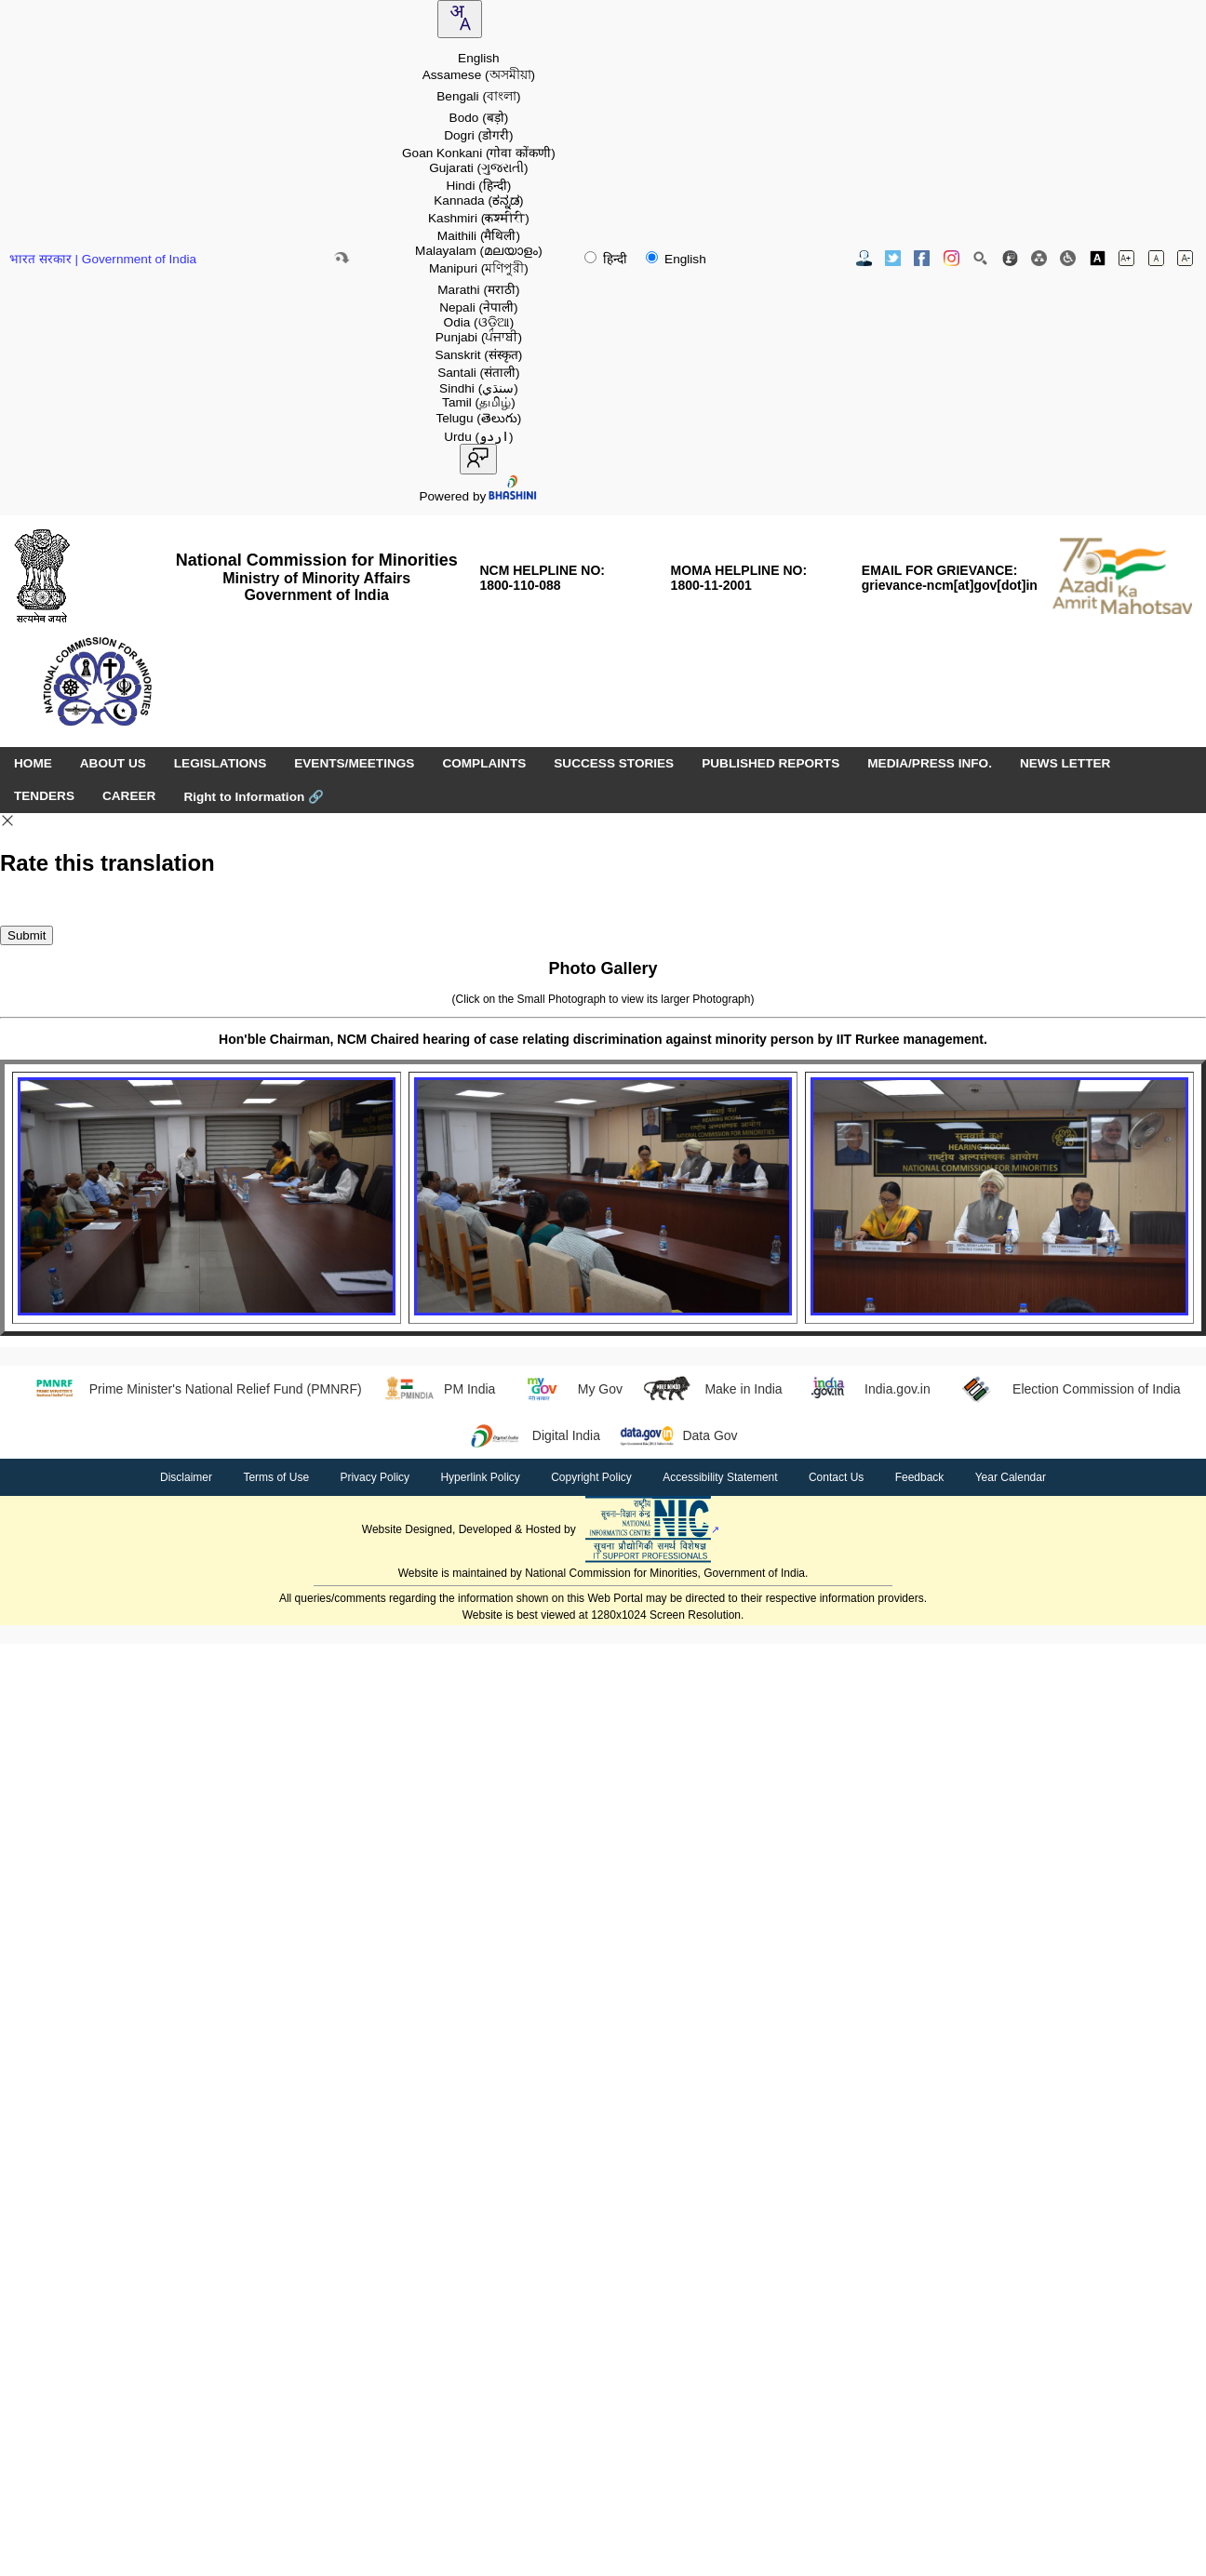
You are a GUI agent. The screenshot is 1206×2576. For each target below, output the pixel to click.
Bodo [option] (479, 118)
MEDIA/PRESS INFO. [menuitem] (929, 763)
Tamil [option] (479, 402)
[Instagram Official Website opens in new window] (951, 258)
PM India (438, 1389)
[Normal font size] (1156, 258)
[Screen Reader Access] (1067, 258)
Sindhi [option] (478, 388)
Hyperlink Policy (479, 1477)
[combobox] (459, 19)
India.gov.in (866, 1389)
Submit (26, 935)
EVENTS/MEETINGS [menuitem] (354, 763)
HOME (33, 763)
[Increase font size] (1126, 258)
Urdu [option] (478, 437)
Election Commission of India (1065, 1389)
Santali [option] (478, 373)
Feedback (920, 1477)
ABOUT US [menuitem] (113, 763)
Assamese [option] (478, 75)
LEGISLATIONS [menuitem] (220, 763)
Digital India (534, 1435)
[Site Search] (980, 258)
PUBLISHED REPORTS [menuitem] (770, 763)
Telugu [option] (478, 418)
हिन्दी (607, 259)
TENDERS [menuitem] (44, 796)
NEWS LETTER (1065, 763)
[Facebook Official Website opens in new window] (921, 258)
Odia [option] (479, 322)
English (675, 259)
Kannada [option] (478, 200)
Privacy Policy (374, 1477)
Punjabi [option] (479, 337)
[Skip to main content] (341, 258)
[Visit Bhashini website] (512, 496)
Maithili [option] (478, 236)
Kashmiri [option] (478, 218)
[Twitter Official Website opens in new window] (892, 258)
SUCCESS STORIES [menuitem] (614, 763)
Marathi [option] (478, 290)
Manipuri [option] (479, 268)
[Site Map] (1039, 258)
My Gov (568, 1389)
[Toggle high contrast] (1097, 258)
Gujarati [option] (478, 168)
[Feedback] (1010, 258)
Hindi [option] (478, 186)
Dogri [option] (478, 135)
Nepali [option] (478, 307)
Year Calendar (1010, 1477)
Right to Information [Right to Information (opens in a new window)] (253, 797)
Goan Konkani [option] (479, 153)
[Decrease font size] (1185, 258)
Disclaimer (186, 1477)
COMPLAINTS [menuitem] (484, 763)
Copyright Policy (591, 1477)
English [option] (479, 58)
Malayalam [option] (479, 251)
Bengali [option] (478, 96)
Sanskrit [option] (478, 355)
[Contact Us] (864, 258)
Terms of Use (276, 1477)
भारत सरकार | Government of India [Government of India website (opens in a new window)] (102, 259)
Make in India (712, 1389)
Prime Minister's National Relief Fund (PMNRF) (193, 1389)
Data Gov (678, 1435)
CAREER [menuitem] (128, 796)
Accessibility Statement (720, 1477)
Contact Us (836, 1477)
